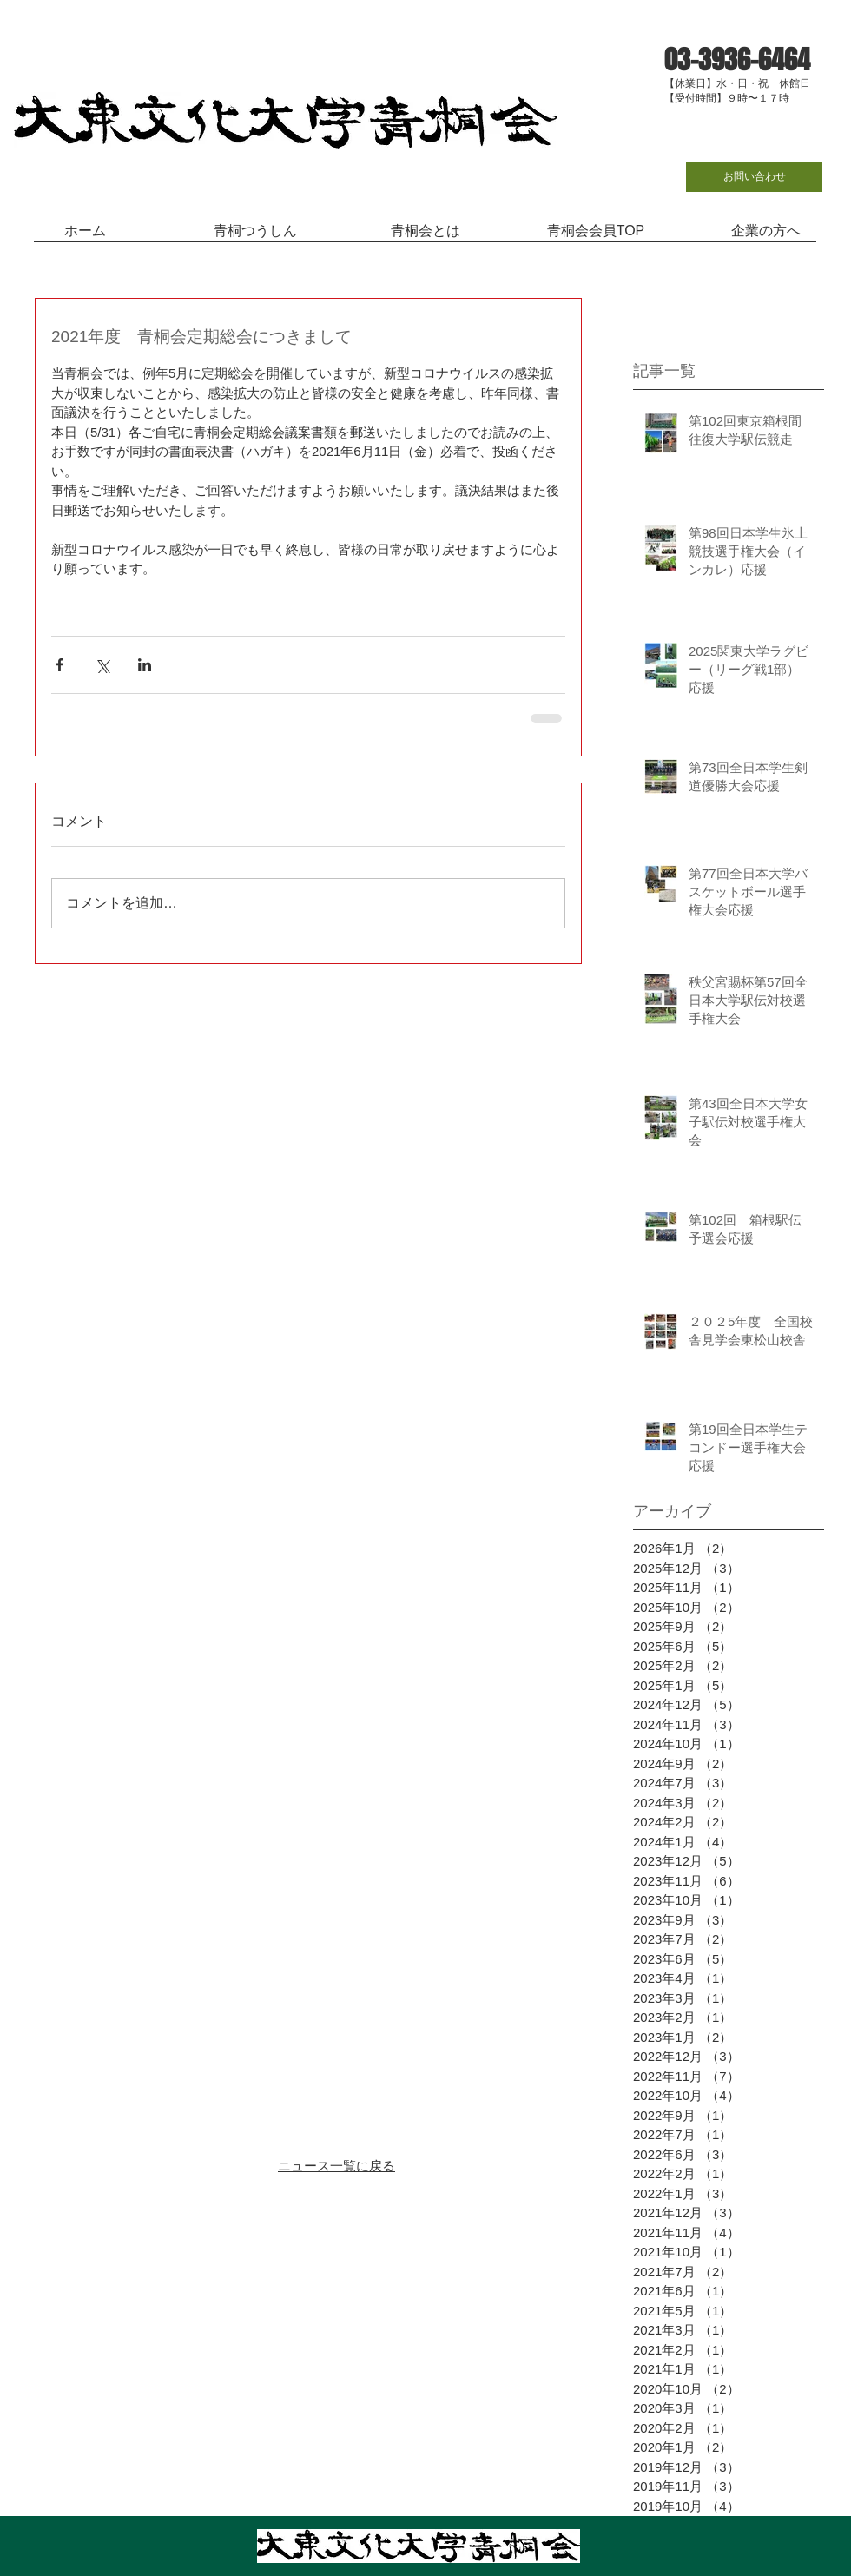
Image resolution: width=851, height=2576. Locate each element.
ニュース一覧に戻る (336, 2165)
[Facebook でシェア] (59, 665)
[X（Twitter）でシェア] (102, 665)
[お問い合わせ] (754, 177)
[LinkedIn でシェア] (144, 665)
